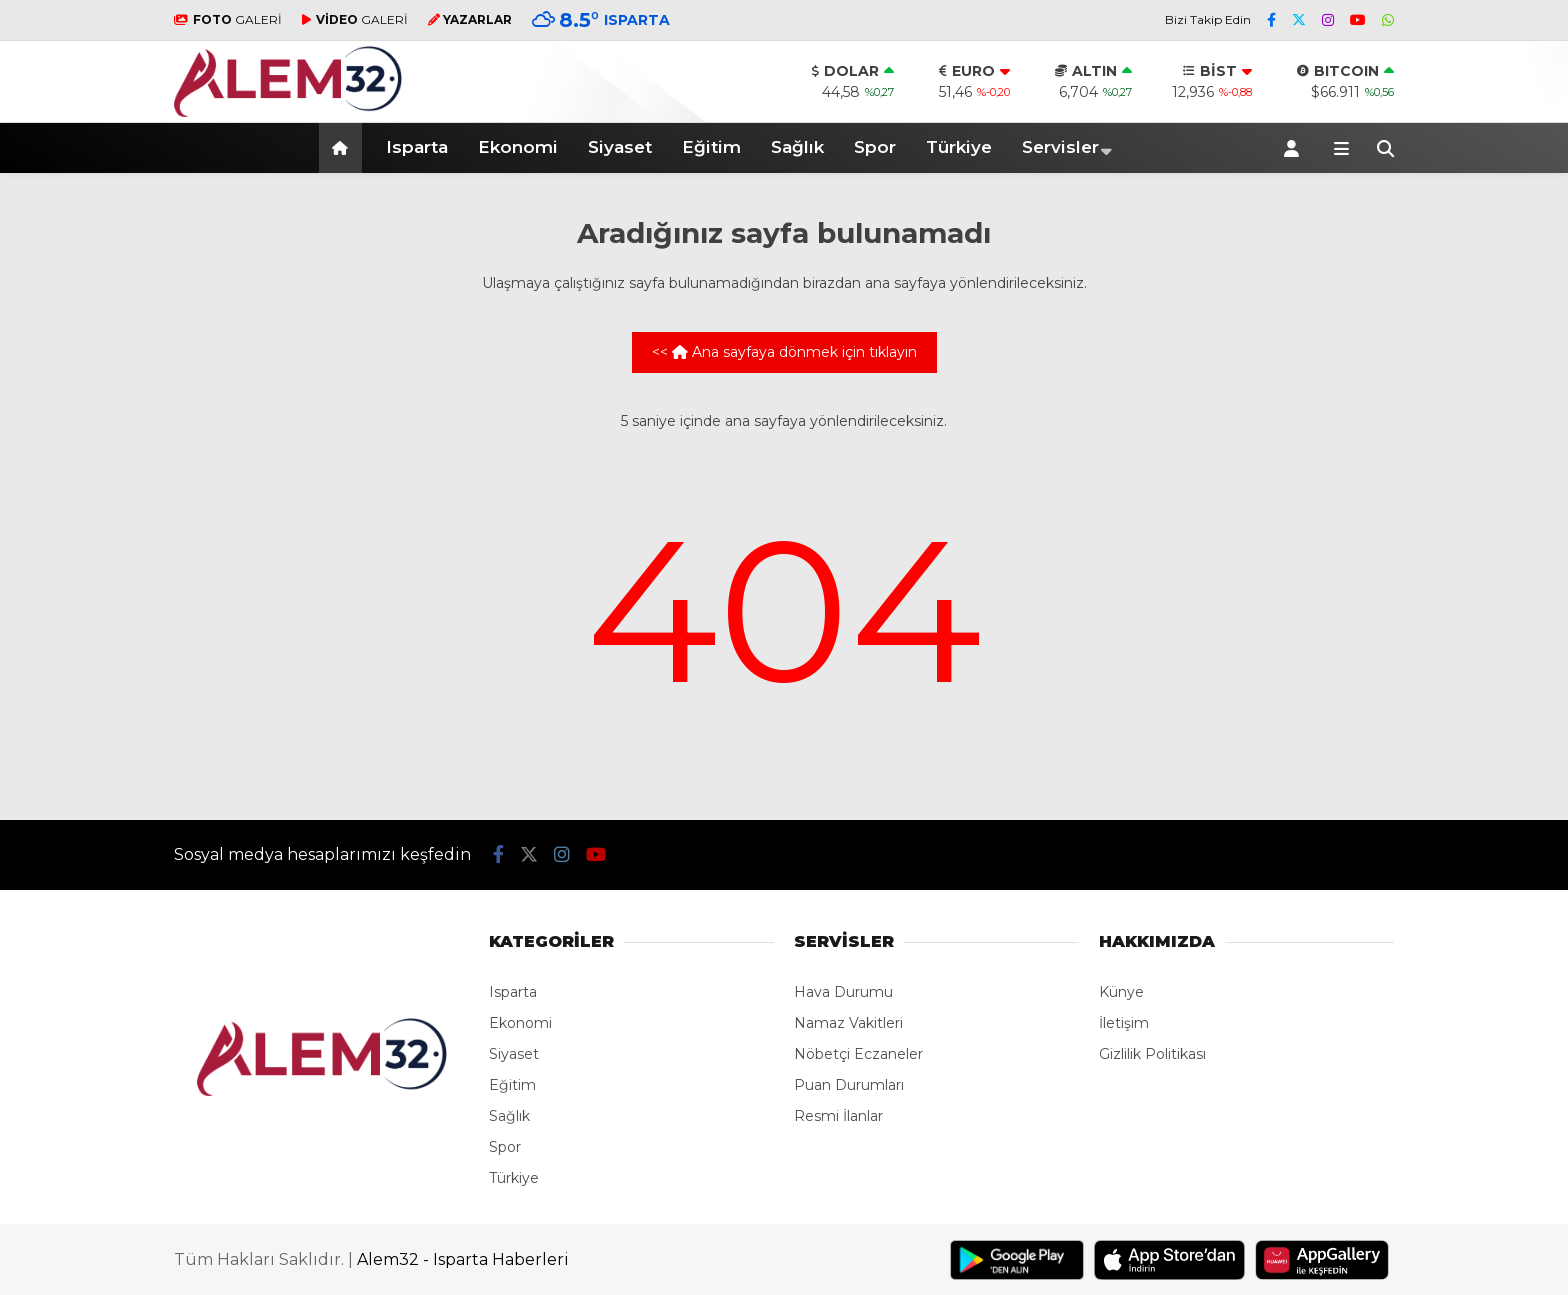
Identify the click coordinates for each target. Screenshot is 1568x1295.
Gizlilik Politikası (1152, 1054)
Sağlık (797, 147)
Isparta (417, 147)
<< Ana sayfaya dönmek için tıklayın (784, 352)
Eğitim (711, 147)
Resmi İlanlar (838, 1116)
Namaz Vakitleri (848, 1023)
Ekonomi (518, 147)
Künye (1121, 992)
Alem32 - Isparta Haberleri (463, 1259)
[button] (343, 148)
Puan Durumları (849, 1085)
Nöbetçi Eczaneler (858, 1054)
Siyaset (620, 147)
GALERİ (228, 19)
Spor (875, 147)
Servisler (1060, 147)
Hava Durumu (843, 992)
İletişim (1124, 1023)
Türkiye (959, 147)
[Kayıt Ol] (1295, 148)
